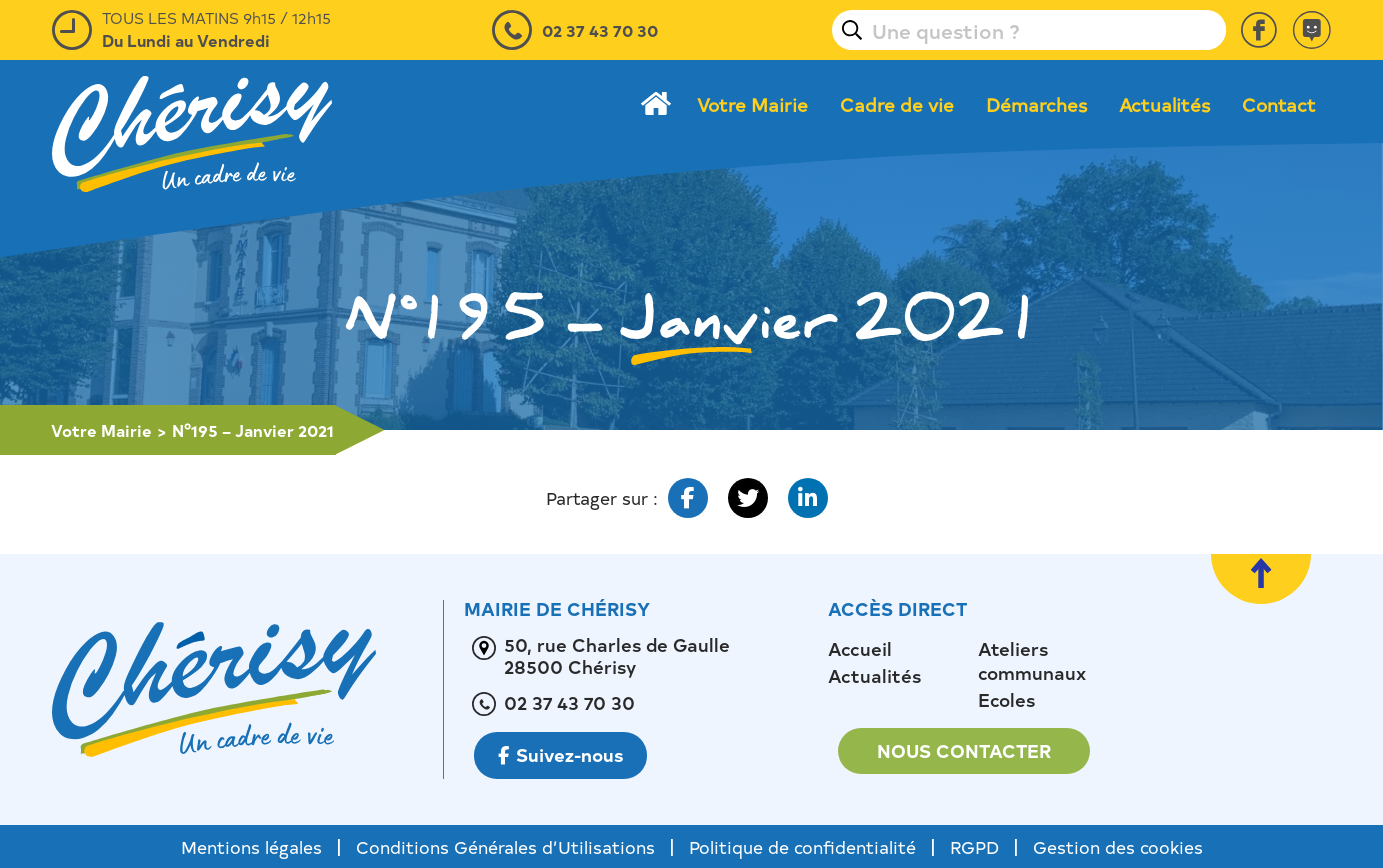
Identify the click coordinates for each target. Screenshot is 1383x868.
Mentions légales (251, 846)
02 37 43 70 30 (600, 30)
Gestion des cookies (1118, 846)
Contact (1279, 105)
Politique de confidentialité (802, 846)
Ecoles (1006, 700)
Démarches (1036, 105)
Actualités (1164, 105)
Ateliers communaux (1032, 661)
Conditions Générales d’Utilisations (505, 846)
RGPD (974, 846)
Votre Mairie (752, 105)
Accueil (860, 649)
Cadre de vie (897, 105)
